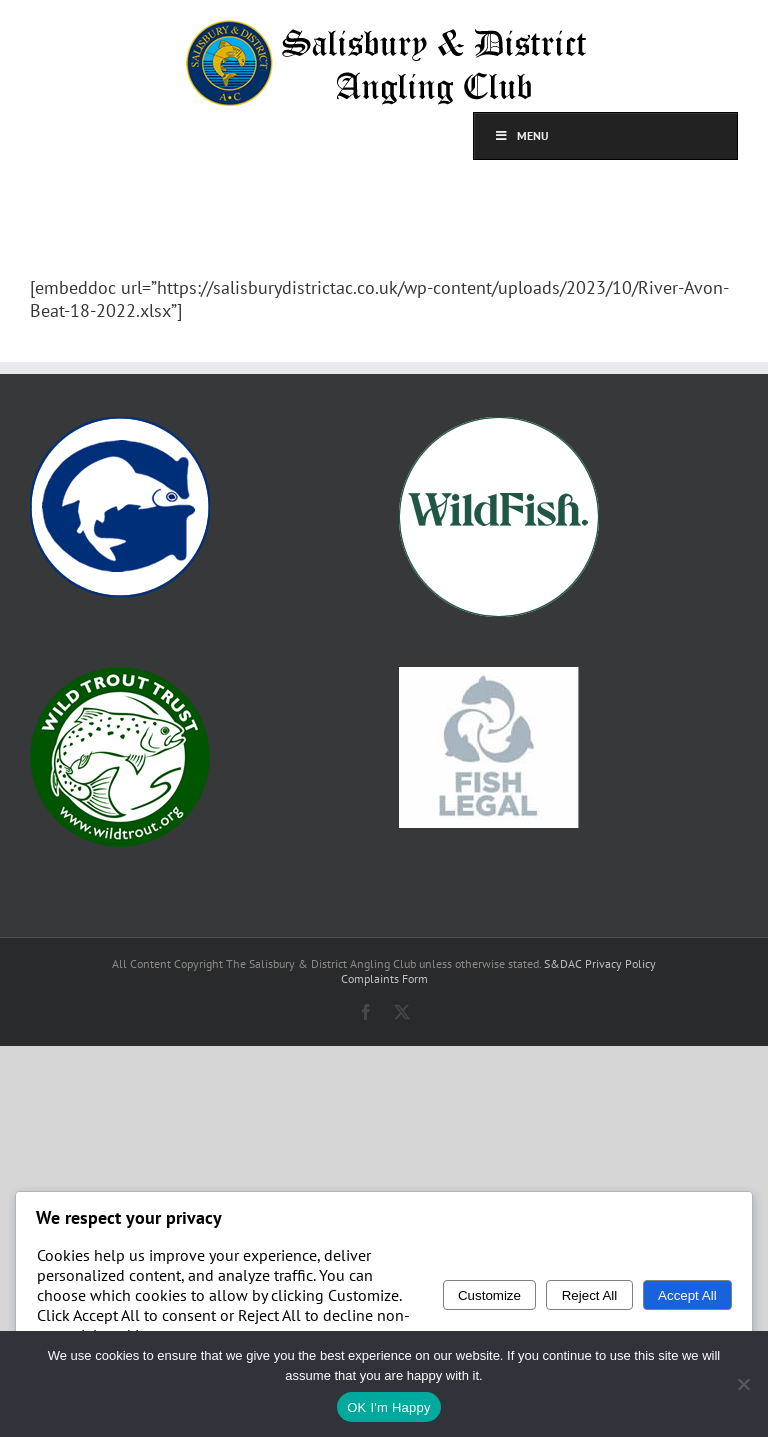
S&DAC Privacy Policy (600, 963)
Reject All (590, 1295)
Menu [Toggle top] (521, 135)
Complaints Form (384, 978)
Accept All (687, 1295)
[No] (743, 1384)
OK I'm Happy (389, 1407)
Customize (489, 1295)
